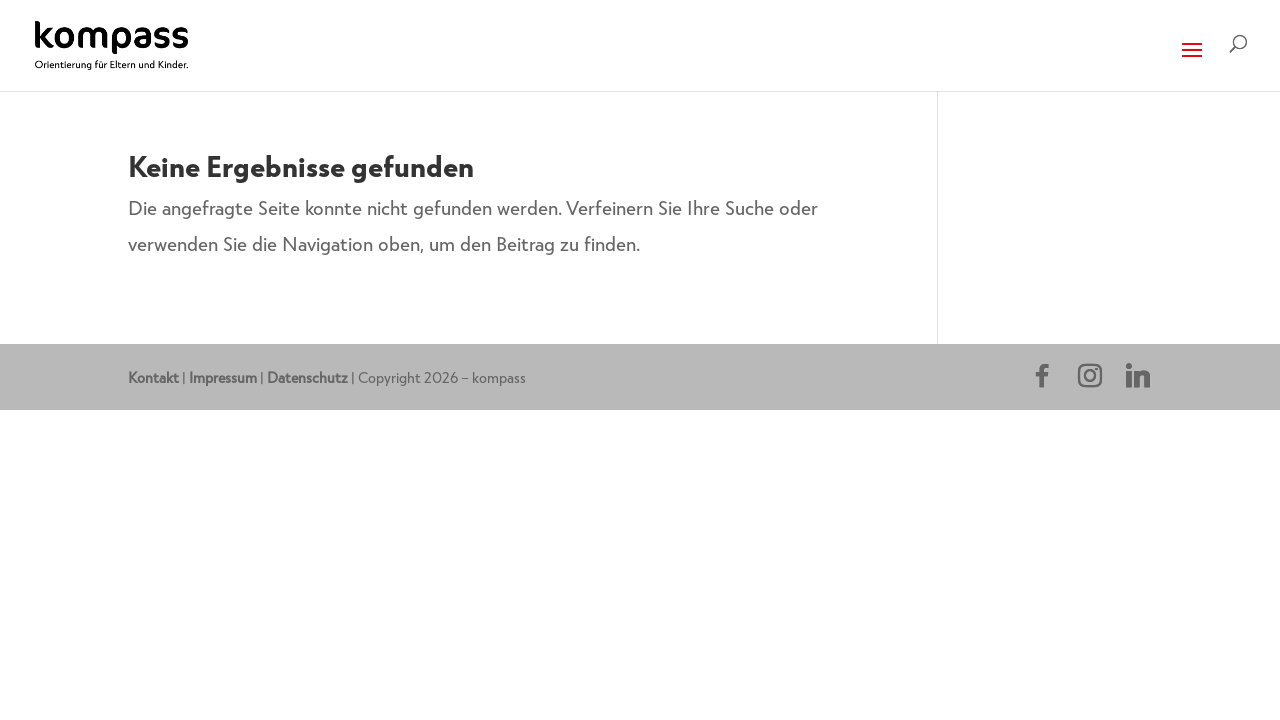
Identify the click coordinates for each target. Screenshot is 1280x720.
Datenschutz (307, 377)
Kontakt (153, 377)
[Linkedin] (1138, 376)
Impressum (223, 377)
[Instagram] (1090, 376)
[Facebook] (1042, 376)
